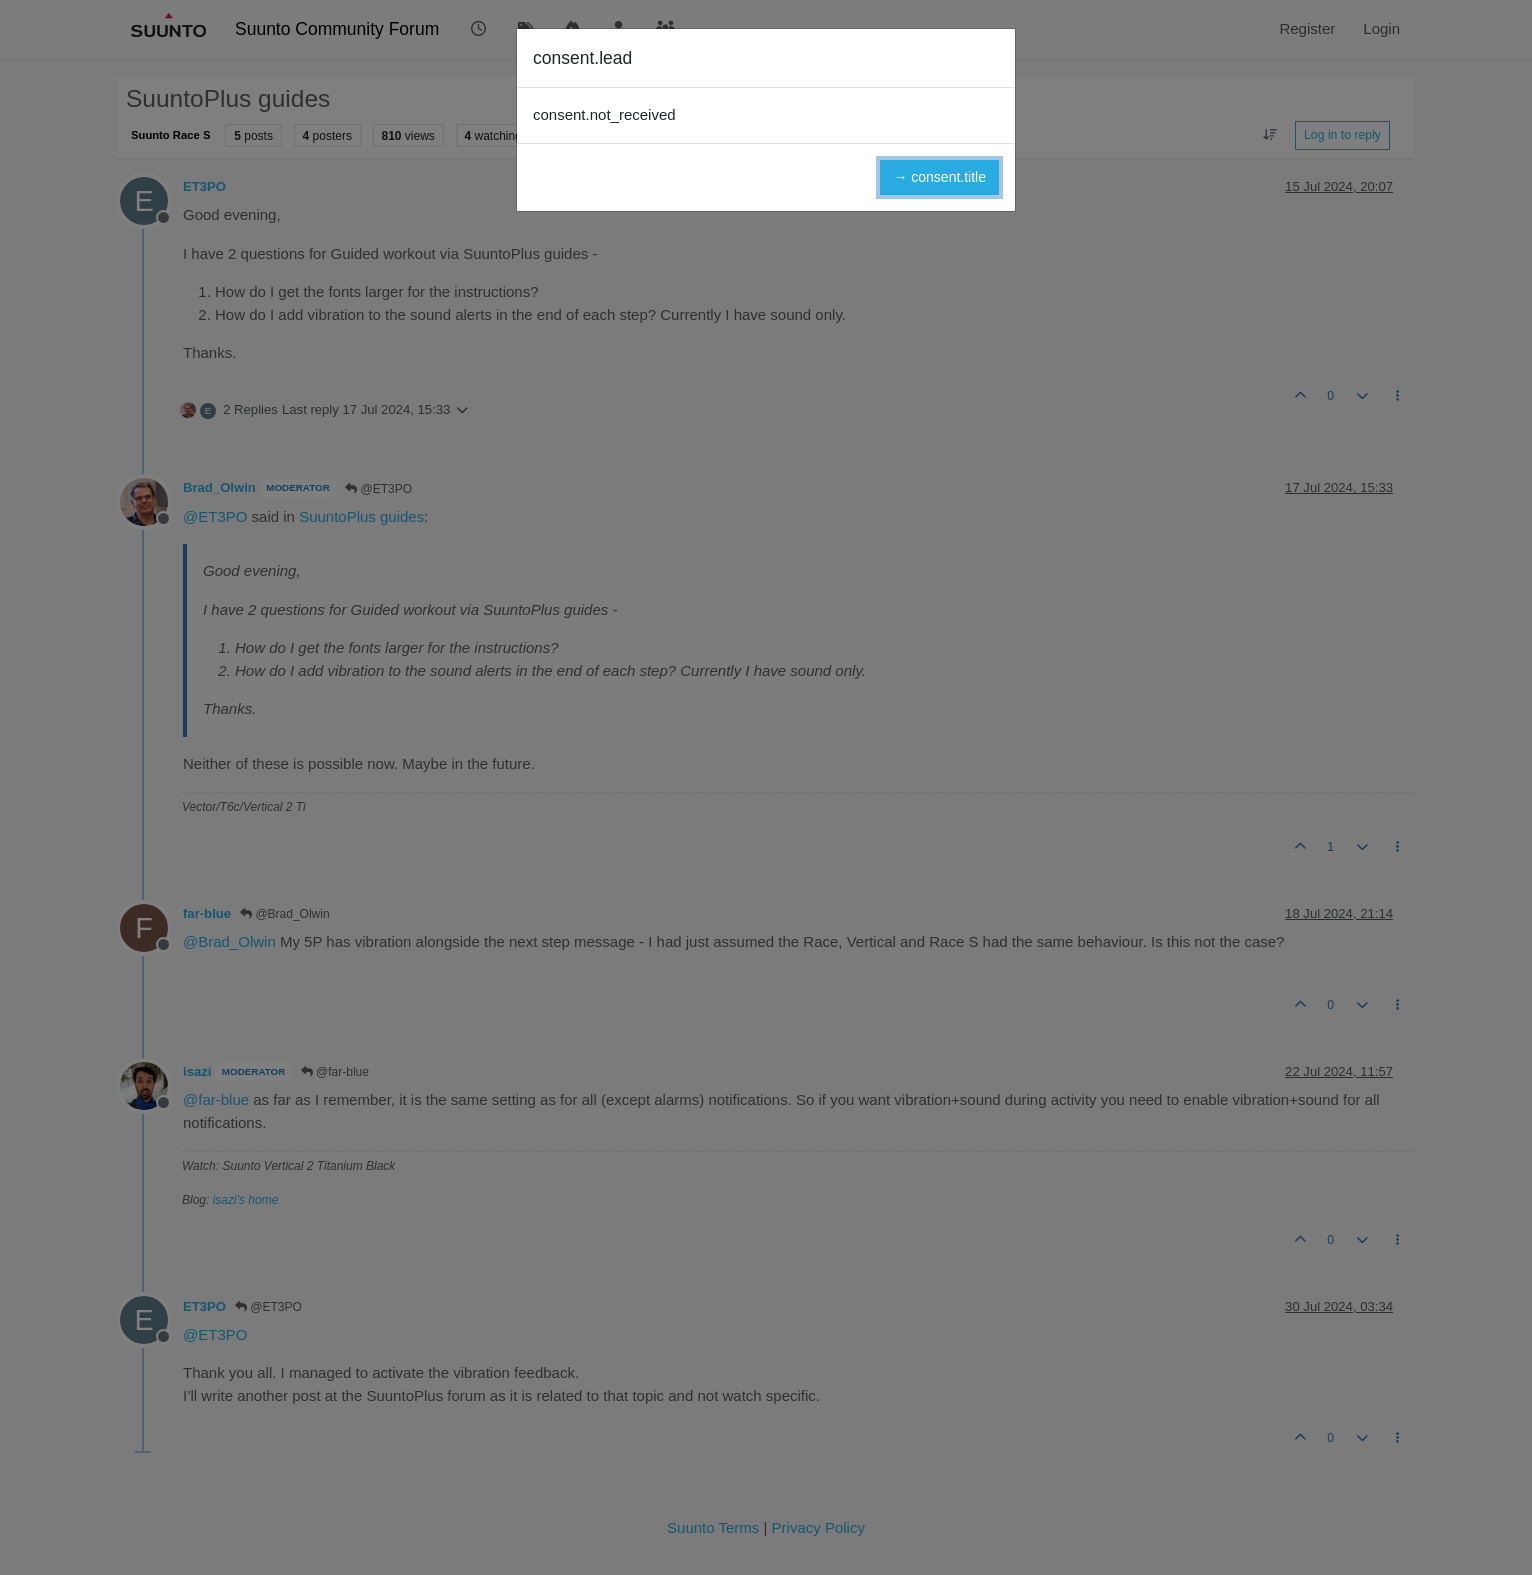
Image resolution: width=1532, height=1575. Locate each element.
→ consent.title (939, 177)
